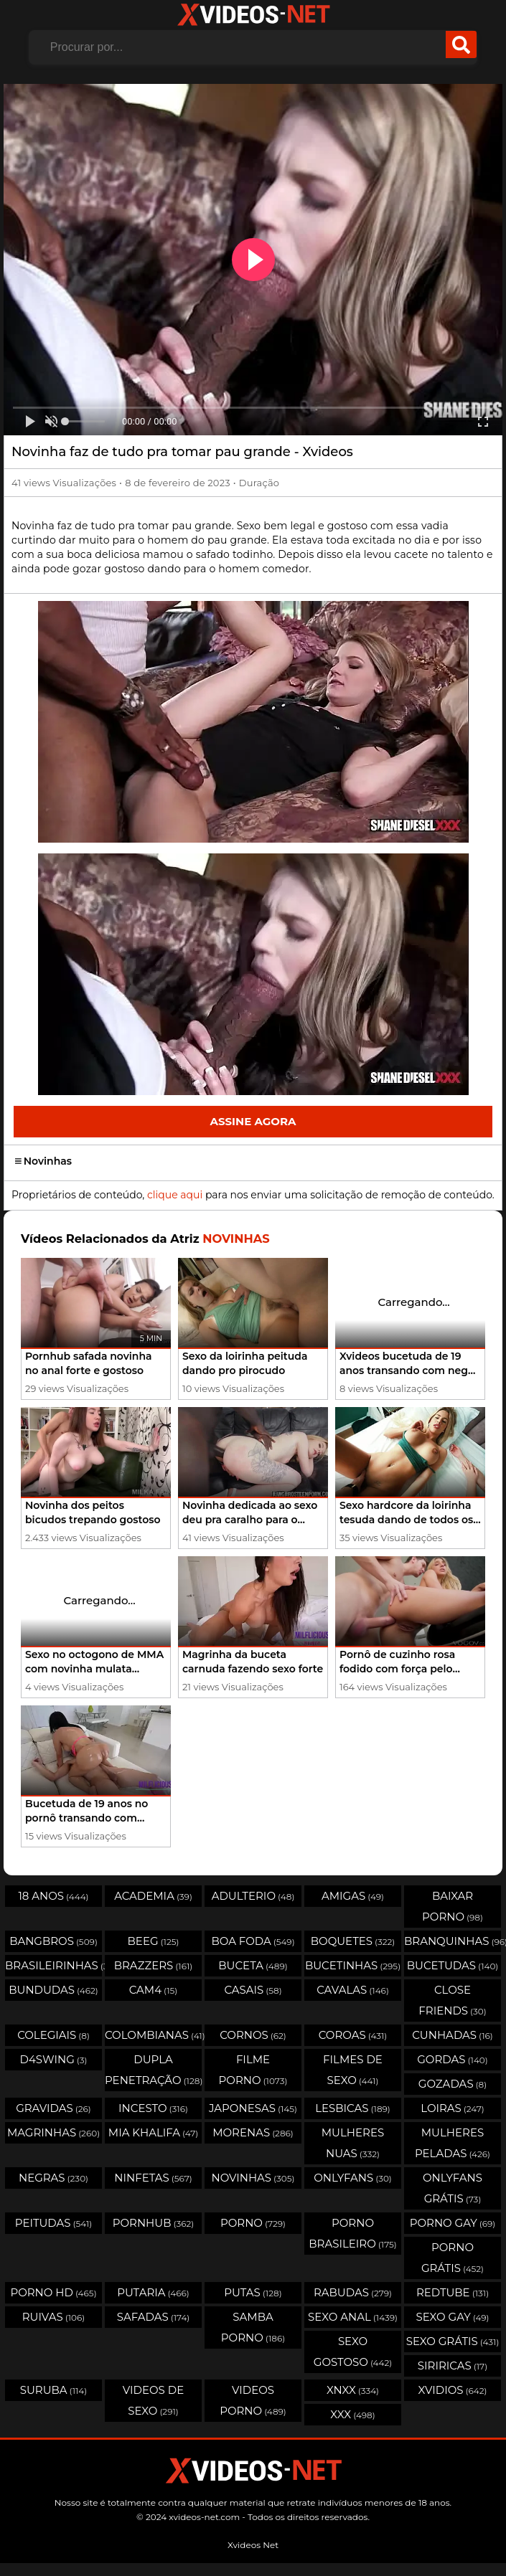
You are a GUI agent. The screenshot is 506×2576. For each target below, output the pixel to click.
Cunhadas (452, 2035)
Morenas (253, 2132)
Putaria (153, 2292)
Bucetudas (453, 1965)
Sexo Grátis (453, 2341)
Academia (153, 1896)
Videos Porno (253, 2400)
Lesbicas (352, 2108)
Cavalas (353, 1990)
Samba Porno (253, 2327)
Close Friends (452, 2000)
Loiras (452, 2108)
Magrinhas (53, 2132)
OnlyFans (353, 2177)
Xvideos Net (253, 2544)
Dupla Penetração (153, 2069)
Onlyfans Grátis (452, 2188)
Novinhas (43, 1161)
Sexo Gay (452, 2317)
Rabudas (353, 2292)
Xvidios (452, 2390)
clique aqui (174, 1194)
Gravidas (53, 2108)
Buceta (252, 1965)
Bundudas (53, 1990)
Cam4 (153, 1990)
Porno (253, 2223)
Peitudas (53, 2223)
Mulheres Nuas (353, 2143)
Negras (53, 2177)
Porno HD (53, 2292)
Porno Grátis (452, 2257)
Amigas (353, 1896)
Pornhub (154, 2223)
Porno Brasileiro (352, 2233)
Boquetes (353, 1941)
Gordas (452, 2059)
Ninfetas (153, 2177)
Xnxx (353, 2390)
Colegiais (53, 2035)
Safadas (153, 2317)
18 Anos (53, 1896)
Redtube (452, 2292)
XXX (352, 2414)
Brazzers (153, 1965)
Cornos (253, 2035)
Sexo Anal (353, 2317)
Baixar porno (452, 1906)
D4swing (54, 2059)
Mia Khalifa (153, 2132)
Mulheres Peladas (452, 2143)
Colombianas (153, 2035)
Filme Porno (253, 2069)
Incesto (153, 2108)
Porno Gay (453, 2223)
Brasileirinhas (53, 1965)
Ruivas (53, 2317)
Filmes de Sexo (353, 2069)
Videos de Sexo (153, 2400)
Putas (252, 2292)
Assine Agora (253, 1121)
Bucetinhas (352, 1965)
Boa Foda (252, 1941)
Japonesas (253, 2108)
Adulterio (253, 1896)
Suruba (53, 2390)
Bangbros (53, 1941)
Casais (252, 1990)
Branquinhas (452, 1941)
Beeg (153, 1941)
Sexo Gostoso (353, 2351)
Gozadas (452, 2083)
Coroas (353, 2035)
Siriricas (452, 2365)
